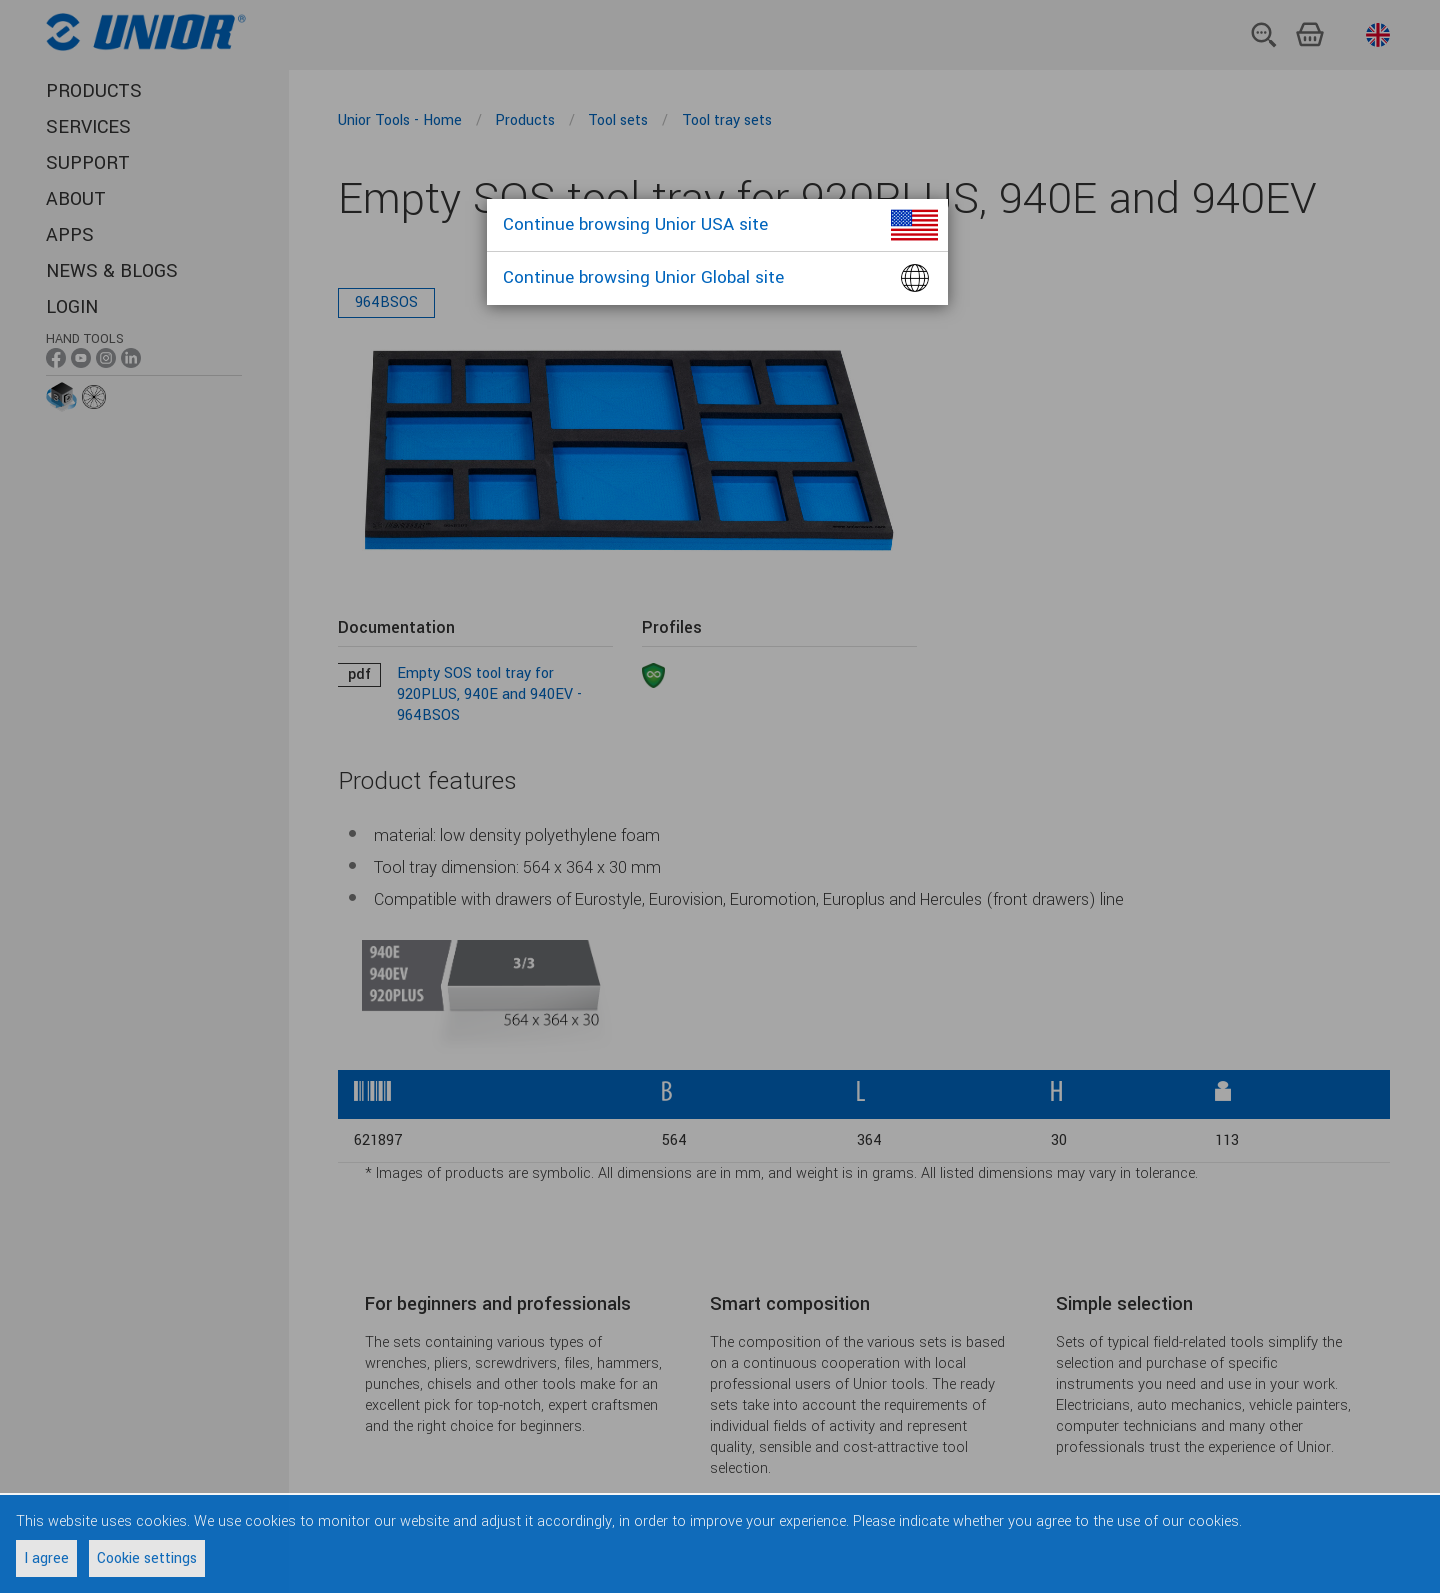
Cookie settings (147, 1558)
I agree (46, 1558)
